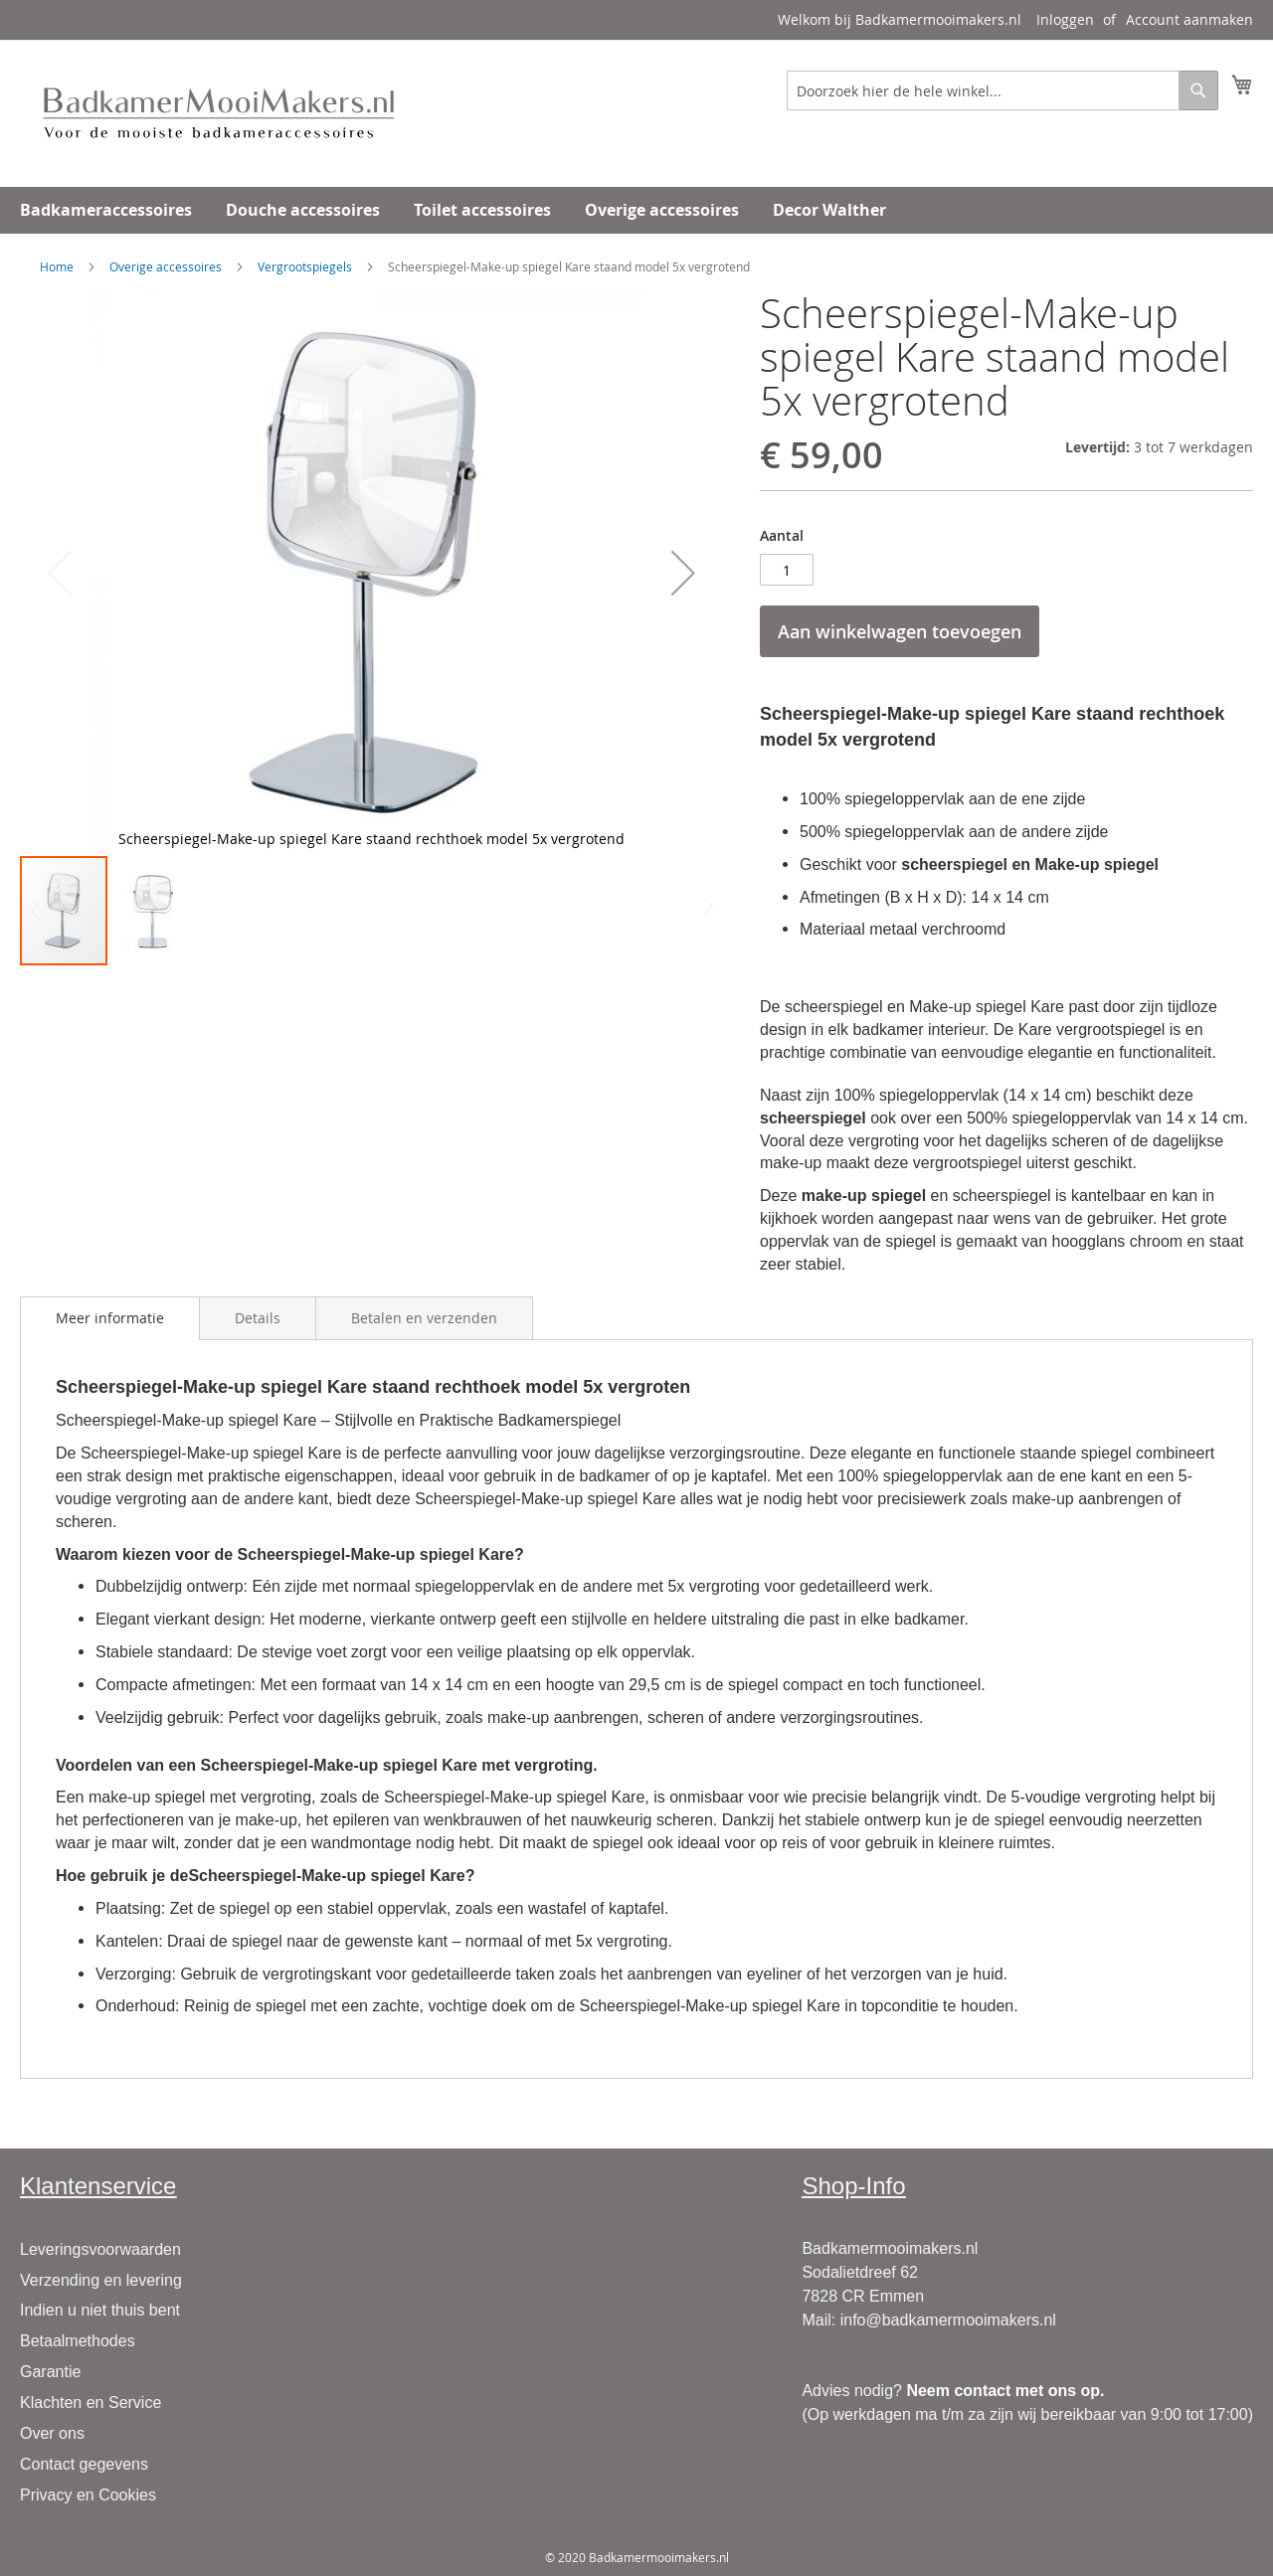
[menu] (636, 210)
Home (57, 266)
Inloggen (1065, 19)
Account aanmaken (1189, 19)
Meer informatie (110, 1317)
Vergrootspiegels (305, 266)
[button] (683, 572)
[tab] (110, 1318)
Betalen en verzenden (424, 1317)
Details (257, 1317)
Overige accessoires (165, 266)
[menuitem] (106, 210)
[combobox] (1002, 90)
